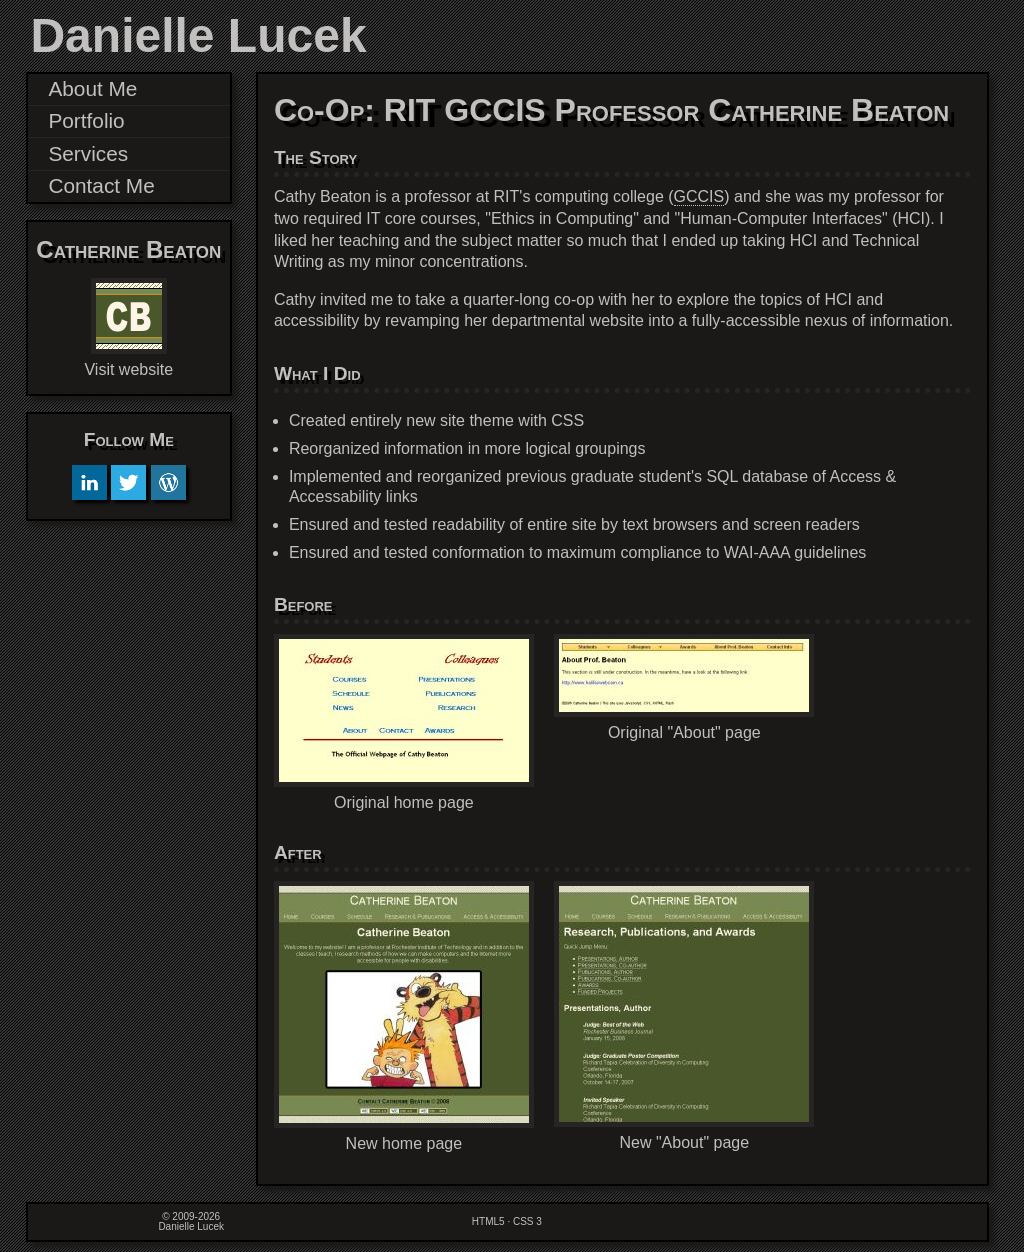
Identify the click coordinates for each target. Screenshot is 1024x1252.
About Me (92, 88)
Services (88, 153)
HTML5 (488, 1221)
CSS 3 (527, 1221)
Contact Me (101, 185)
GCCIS (699, 196)
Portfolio (86, 120)
